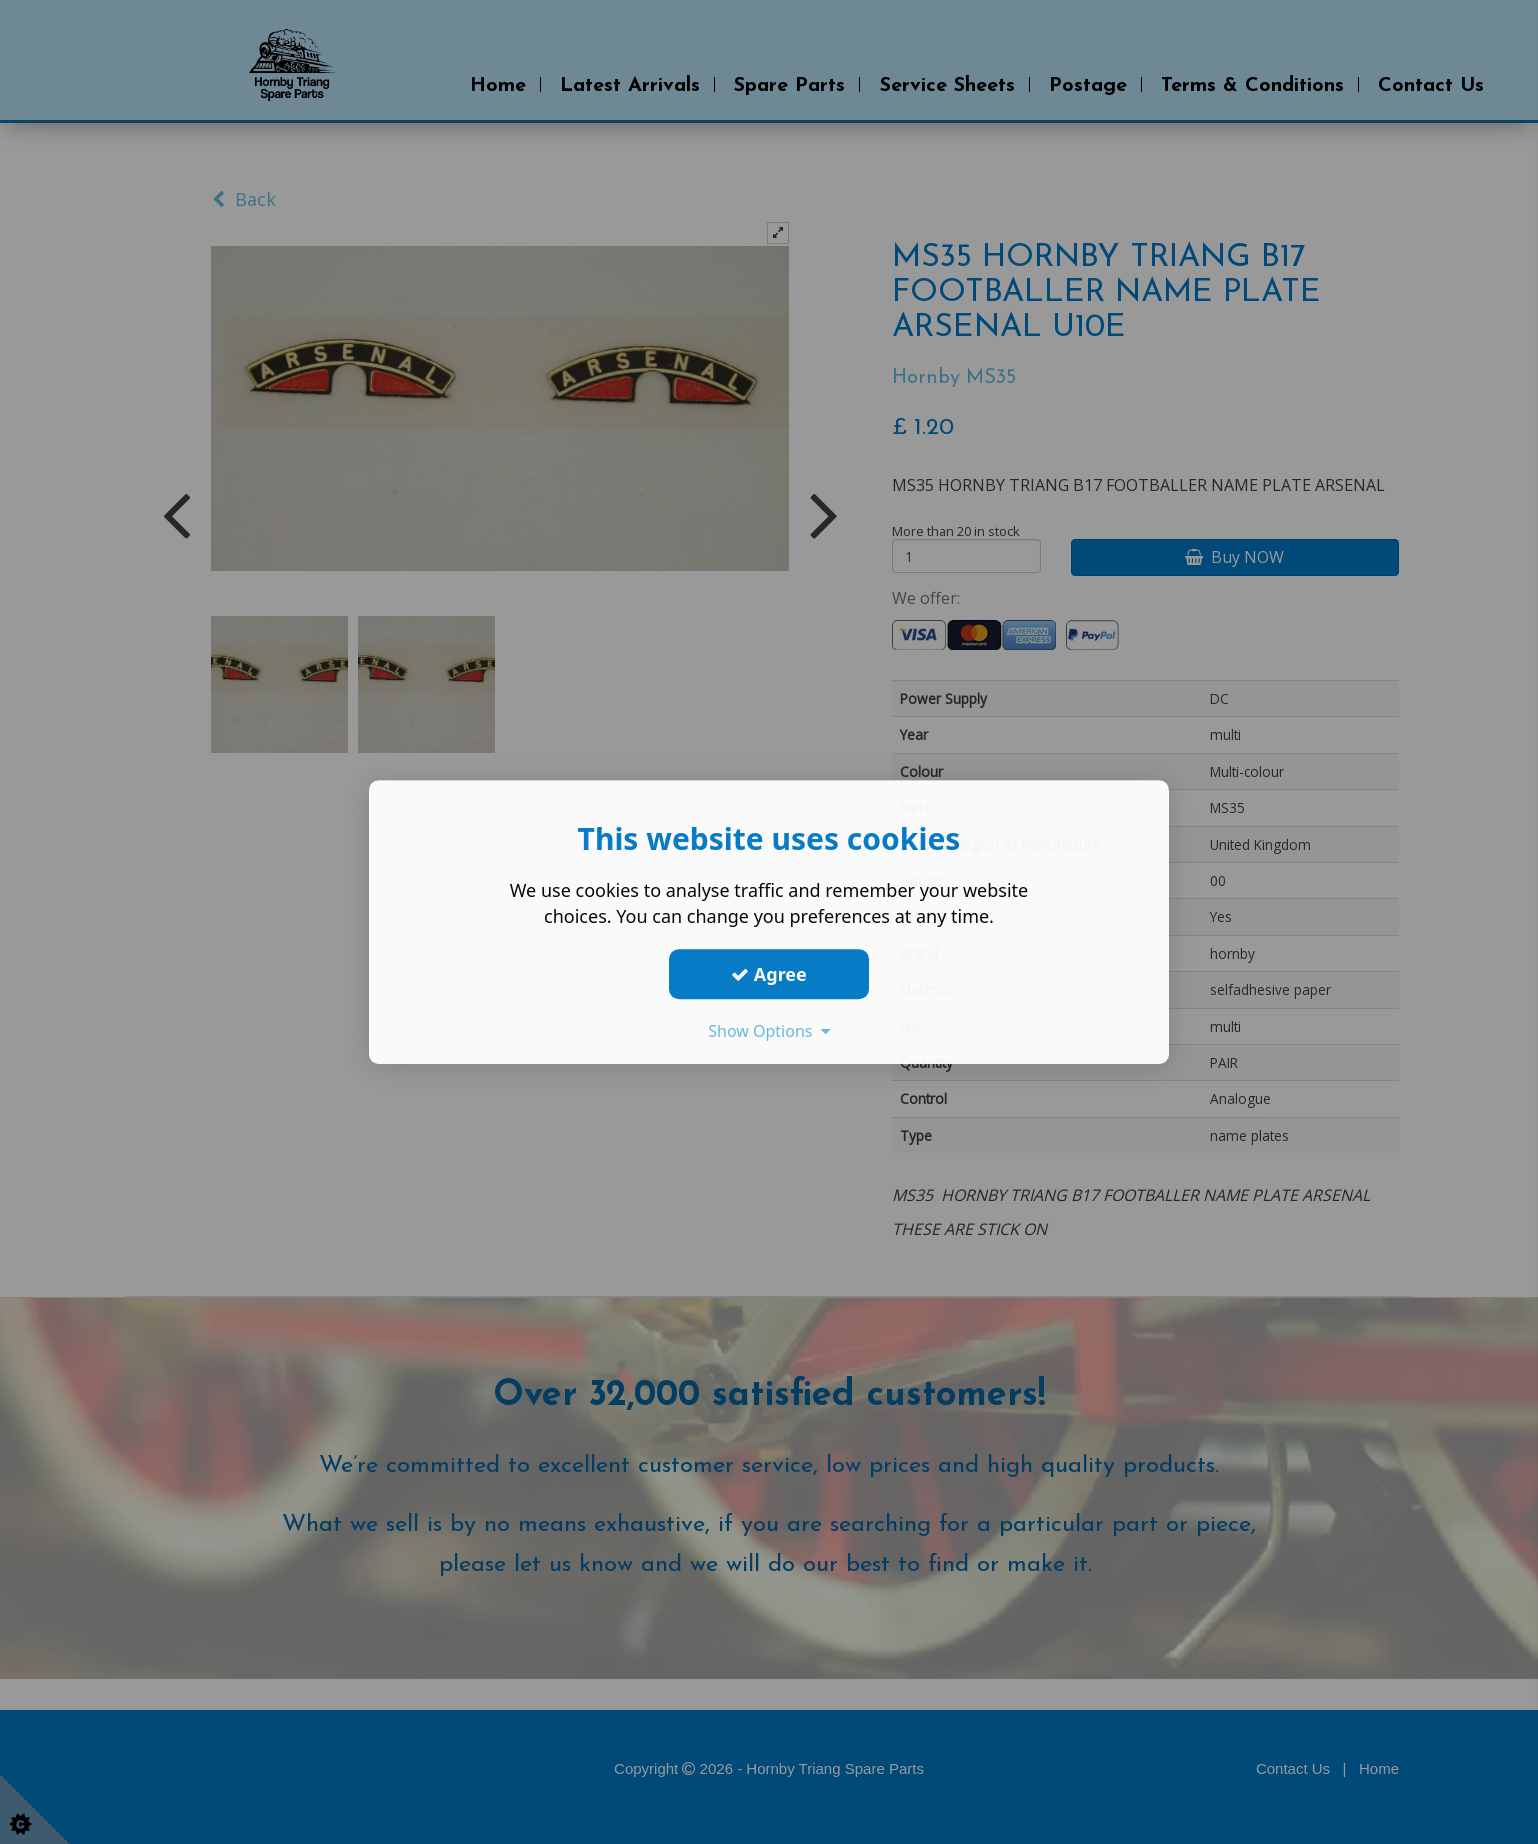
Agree (769, 974)
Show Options (769, 1031)
